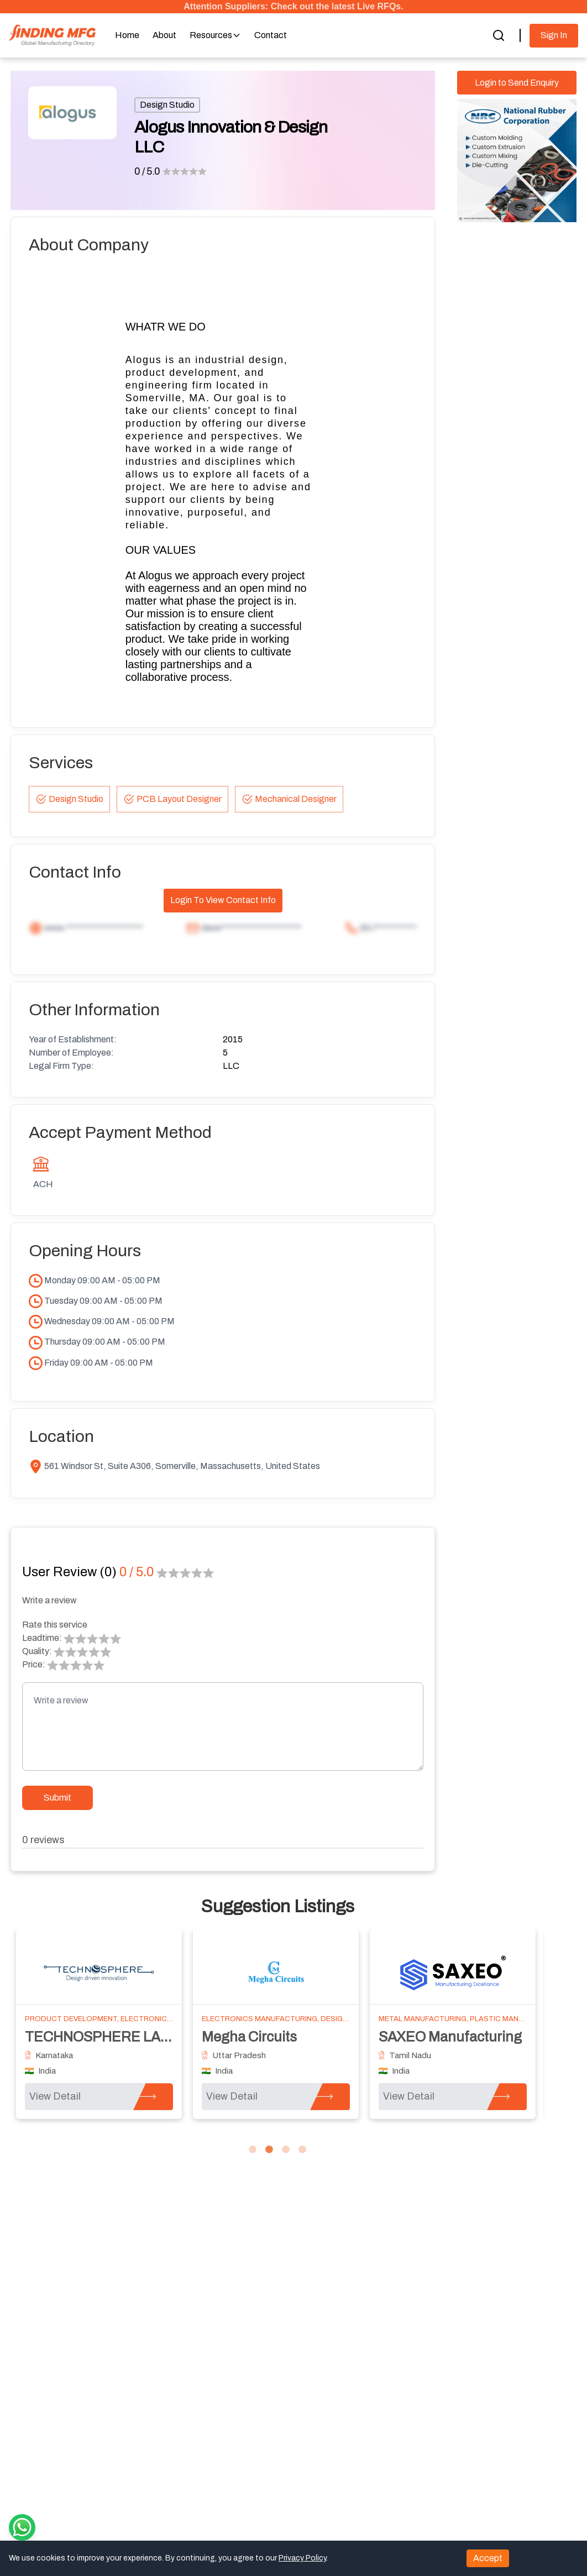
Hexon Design (423, 2036)
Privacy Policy (302, 2558)
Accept (487, 2558)
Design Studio (167, 104)
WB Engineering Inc (87, 2036)
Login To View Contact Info (223, 900)
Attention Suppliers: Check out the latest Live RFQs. (293, 6)
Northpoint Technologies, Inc (291, 2036)
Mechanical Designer (289, 799)
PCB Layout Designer (172, 799)
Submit (57, 1797)
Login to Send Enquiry (517, 82)
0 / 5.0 (147, 171)
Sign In (554, 35)
